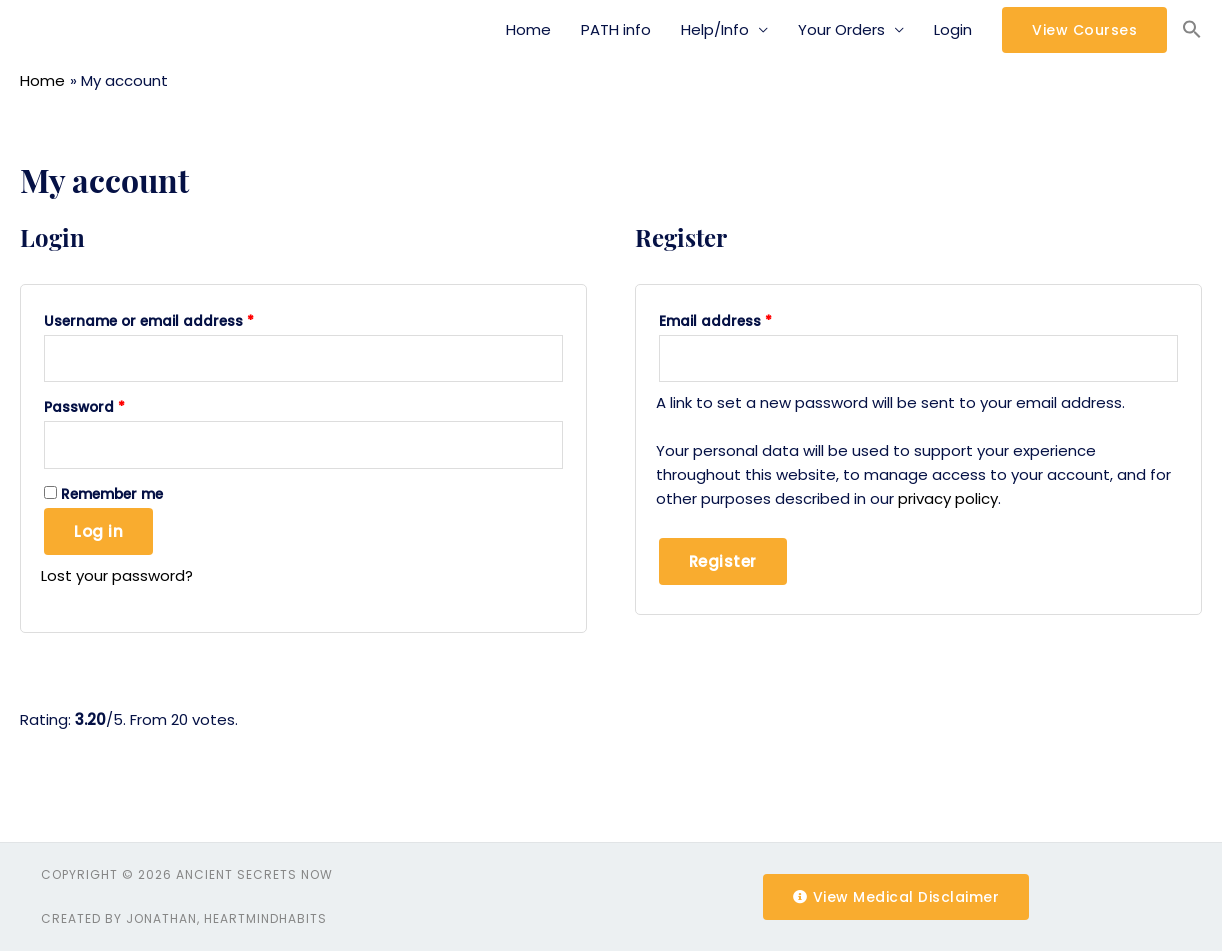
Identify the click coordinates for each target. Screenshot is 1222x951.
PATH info (616, 29)
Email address (715, 321)
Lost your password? (117, 575)
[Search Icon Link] (1192, 30)
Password (84, 407)
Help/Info (715, 29)
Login (953, 29)
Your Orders (841, 29)
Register (723, 561)
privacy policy (948, 498)
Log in (98, 531)
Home (528, 29)
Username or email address (149, 321)
